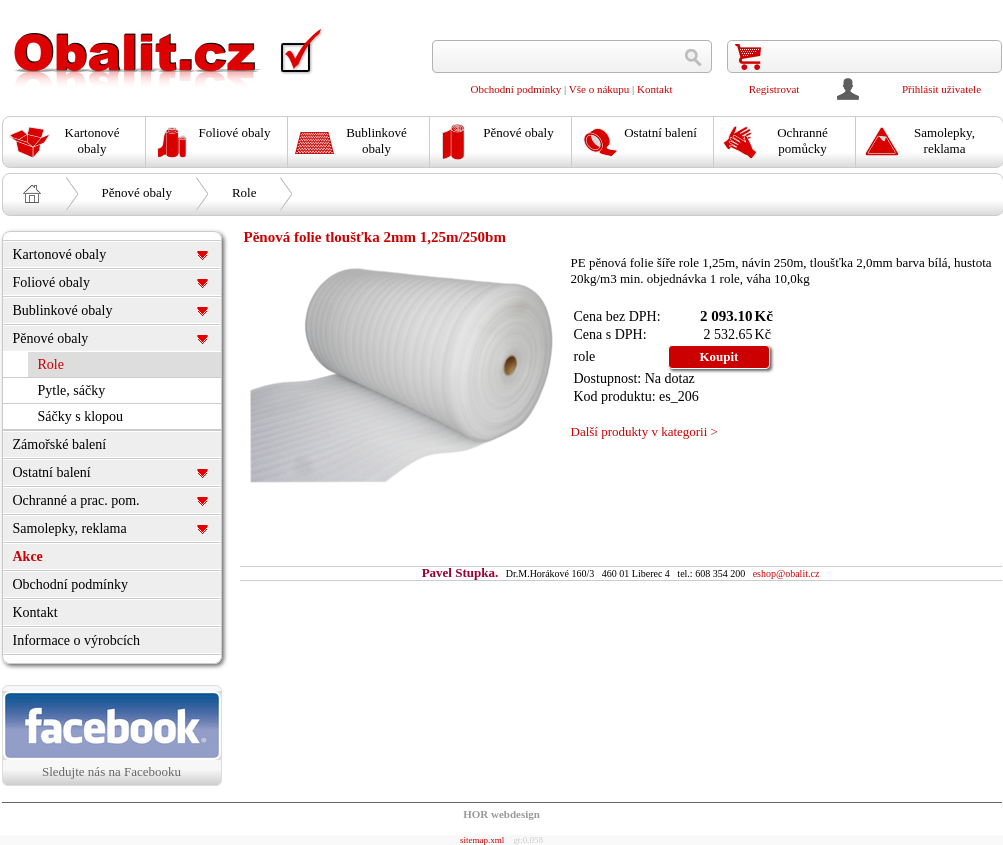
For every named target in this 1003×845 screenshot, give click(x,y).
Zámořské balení (60, 444)
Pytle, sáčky (72, 390)
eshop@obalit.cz (786, 573)
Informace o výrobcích (77, 640)
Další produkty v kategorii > (644, 431)
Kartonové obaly (60, 254)
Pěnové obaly (137, 192)
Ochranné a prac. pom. (76, 500)
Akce (28, 556)
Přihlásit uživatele (941, 89)
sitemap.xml (482, 840)
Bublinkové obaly (63, 310)
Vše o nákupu (599, 89)
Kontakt (654, 89)
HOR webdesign (501, 814)
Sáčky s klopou (81, 416)
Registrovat (774, 89)
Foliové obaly (51, 282)
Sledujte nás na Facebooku (112, 735)
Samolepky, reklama (70, 528)
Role (244, 192)
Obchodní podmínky (516, 89)
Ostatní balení (52, 472)
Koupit (718, 356)
